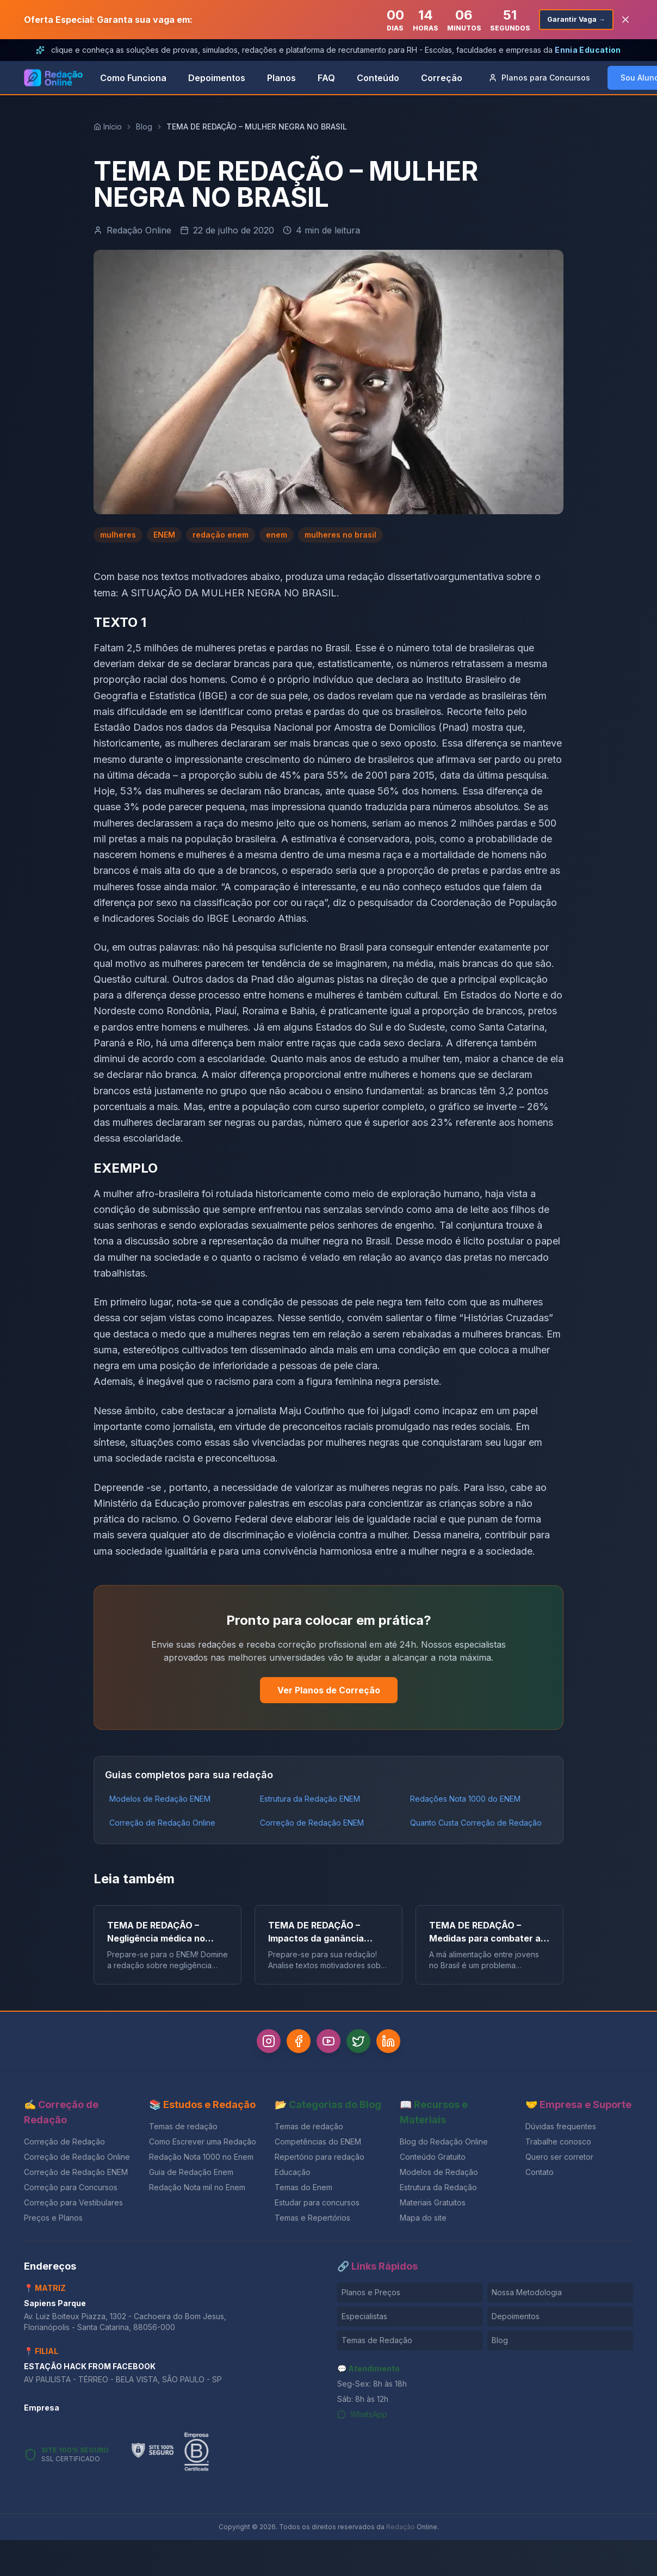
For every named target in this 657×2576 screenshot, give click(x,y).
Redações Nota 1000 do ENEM (465, 1798)
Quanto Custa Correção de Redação (476, 1822)
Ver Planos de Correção (328, 1690)
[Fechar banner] (625, 19)
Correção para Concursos (70, 2190)
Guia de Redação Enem (191, 2175)
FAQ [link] (326, 77)
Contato (539, 2175)
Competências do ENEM (318, 2144)
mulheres (118, 534)
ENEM (164, 534)
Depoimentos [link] (216, 77)
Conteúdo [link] (378, 77)
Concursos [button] (539, 77)
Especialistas (364, 2319)
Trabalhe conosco (558, 2144)
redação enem (221, 534)
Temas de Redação (377, 2343)
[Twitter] (364, 2042)
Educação (293, 2175)
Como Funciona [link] (133, 77)
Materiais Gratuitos (433, 2205)
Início (108, 126)
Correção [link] (441, 77)
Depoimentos (516, 2319)
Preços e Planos (53, 2221)
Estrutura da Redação (438, 2190)
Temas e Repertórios (312, 2221)
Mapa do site (423, 2221)
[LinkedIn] (400, 2042)
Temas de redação (183, 2129)
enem (276, 534)
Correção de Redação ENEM (312, 1822)
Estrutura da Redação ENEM (310, 1798)
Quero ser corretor (559, 2160)
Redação (400, 2530)
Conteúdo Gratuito (433, 2160)
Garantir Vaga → (572, 19)
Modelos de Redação (439, 2175)
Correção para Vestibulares (73, 2205)
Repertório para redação (319, 2160)
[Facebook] (292, 2042)
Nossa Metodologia (527, 2295)
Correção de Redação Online (162, 1822)
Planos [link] (281, 77)
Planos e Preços (371, 2295)
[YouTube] (328, 2042)
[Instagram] (256, 2042)
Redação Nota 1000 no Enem (201, 2160)
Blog (144, 126)
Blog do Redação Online (444, 2144)
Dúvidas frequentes (560, 2129)
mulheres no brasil (340, 534)
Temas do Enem (303, 2190)
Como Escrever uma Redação (202, 2144)
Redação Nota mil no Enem (197, 2190)
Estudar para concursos (317, 2205)
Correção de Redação (64, 2144)
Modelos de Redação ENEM (159, 1798)
